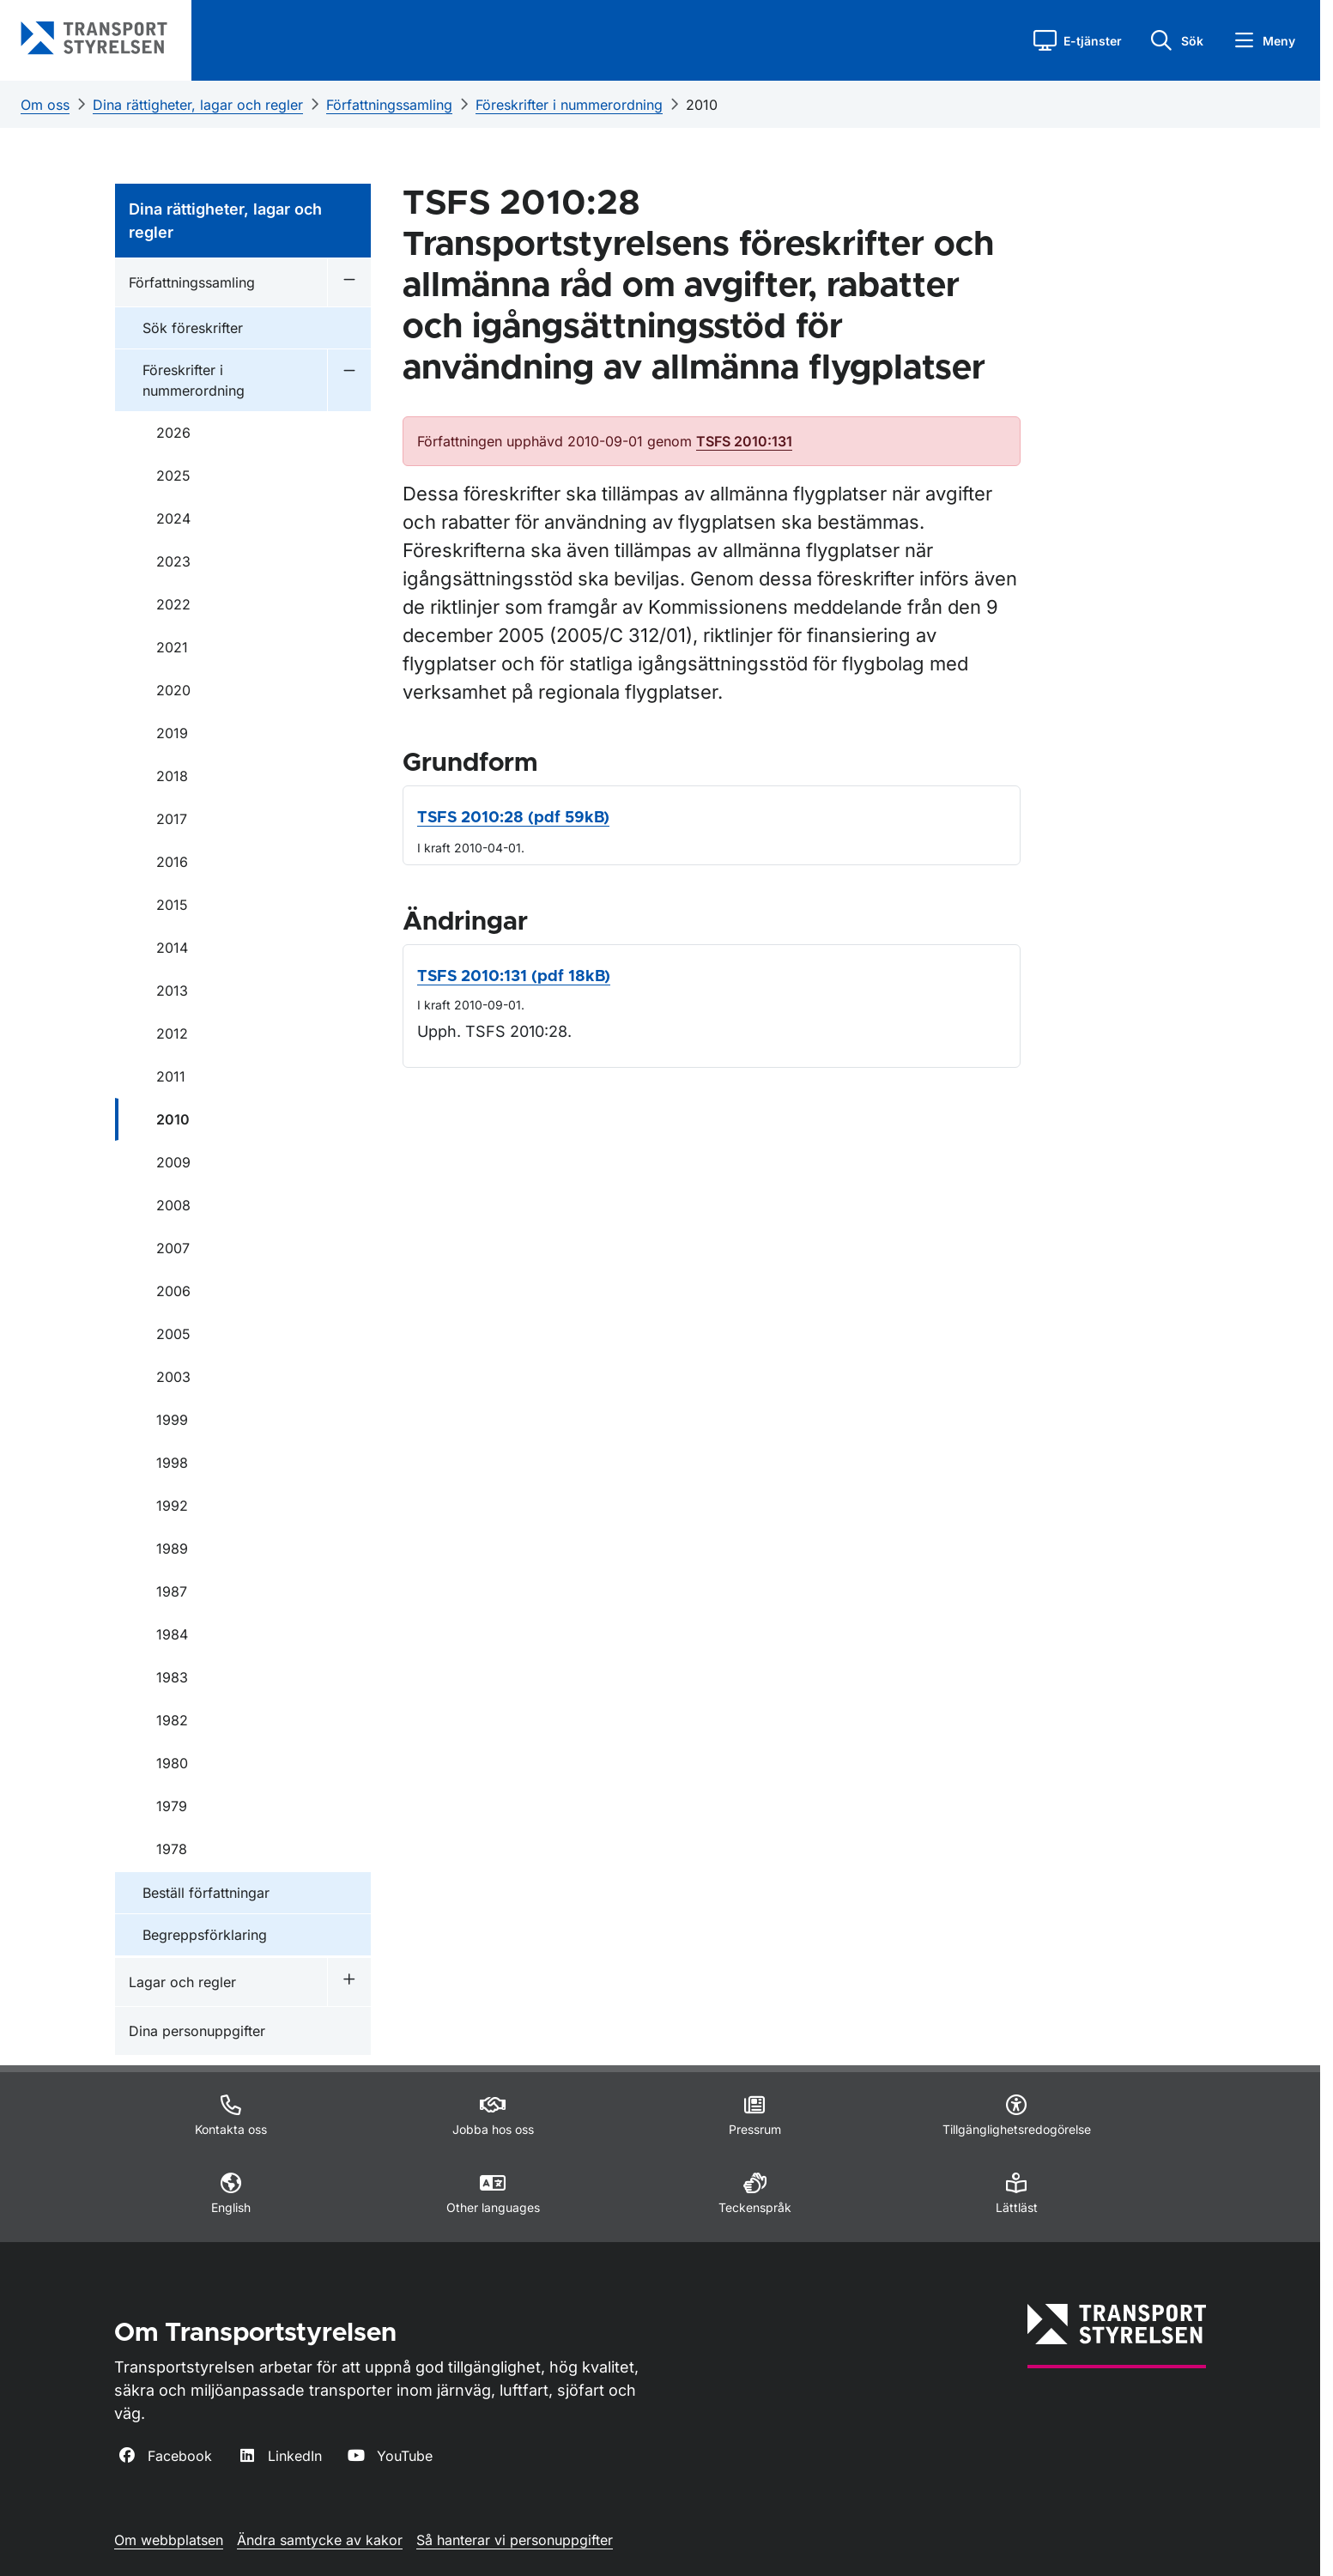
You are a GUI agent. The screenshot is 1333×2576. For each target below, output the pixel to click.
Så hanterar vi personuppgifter (514, 2540)
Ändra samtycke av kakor (320, 2540)
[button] (1077, 40)
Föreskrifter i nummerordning (569, 104)
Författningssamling (389, 104)
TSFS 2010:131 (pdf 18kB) (513, 977)
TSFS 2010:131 (744, 441)
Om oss (45, 104)
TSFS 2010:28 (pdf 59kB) (513, 818)
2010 (702, 104)
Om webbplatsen (168, 2540)
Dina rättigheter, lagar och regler (198, 104)
